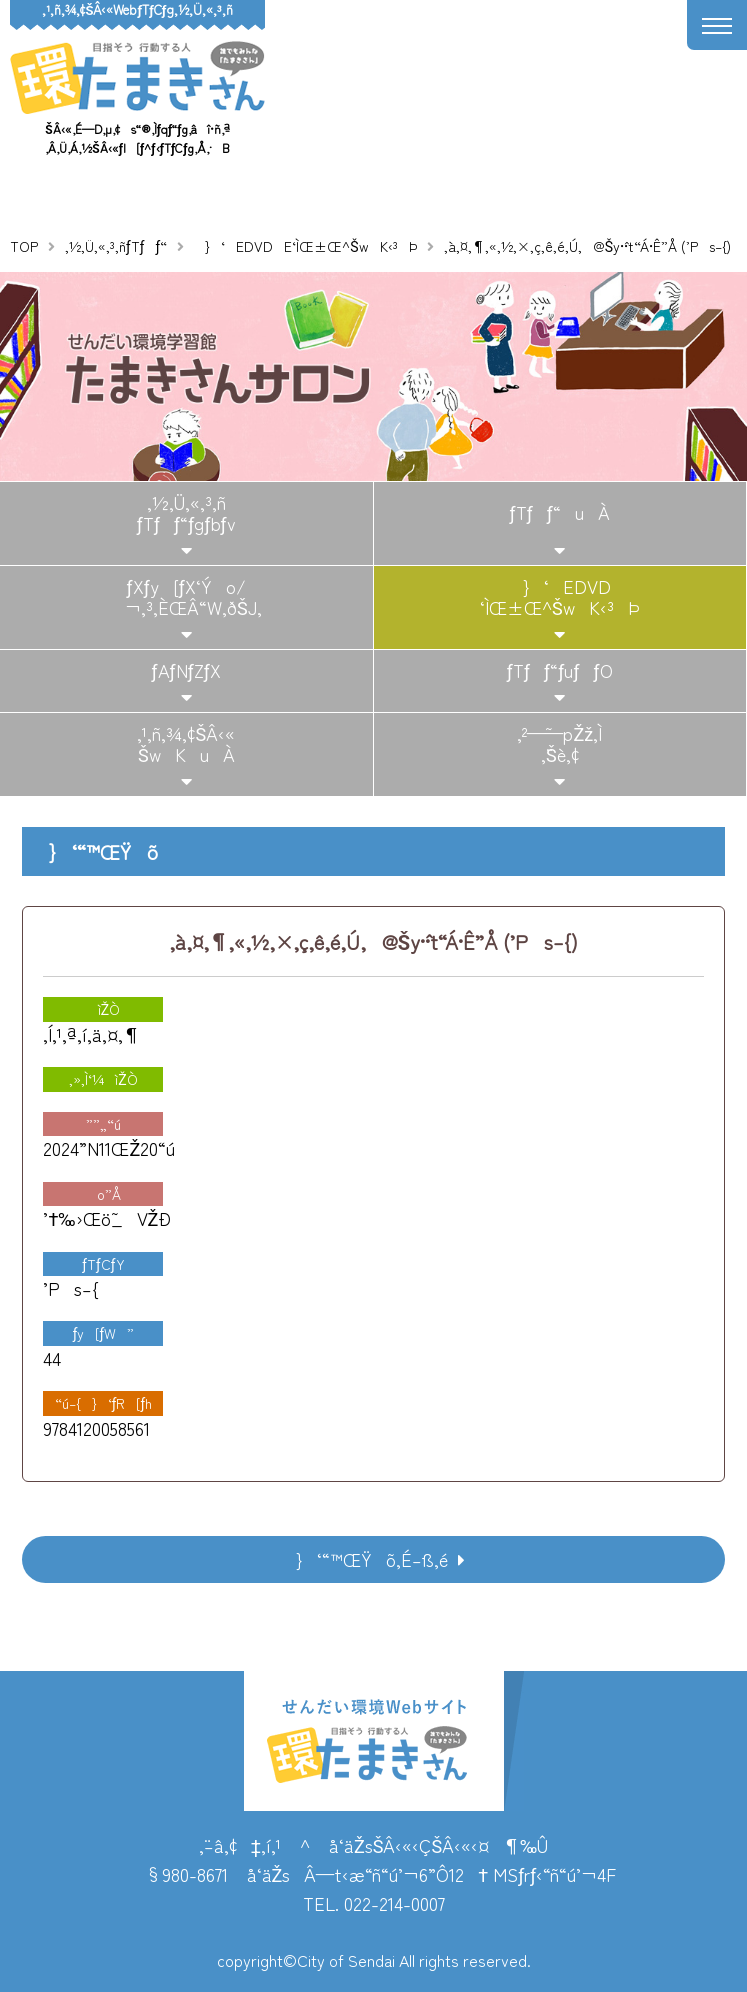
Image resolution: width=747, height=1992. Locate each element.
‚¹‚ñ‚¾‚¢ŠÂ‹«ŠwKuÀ (186, 744)
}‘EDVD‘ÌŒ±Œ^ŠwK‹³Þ (560, 597)
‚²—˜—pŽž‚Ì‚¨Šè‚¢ (559, 744)
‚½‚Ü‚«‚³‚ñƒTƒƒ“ (116, 246)
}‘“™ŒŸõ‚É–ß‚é (365, 1559)
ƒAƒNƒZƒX (186, 670)
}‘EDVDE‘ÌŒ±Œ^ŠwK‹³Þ (305, 246)
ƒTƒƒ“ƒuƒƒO (560, 670)
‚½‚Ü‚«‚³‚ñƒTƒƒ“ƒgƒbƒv (186, 513)
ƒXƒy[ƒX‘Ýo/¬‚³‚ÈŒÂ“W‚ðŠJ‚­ (186, 597)
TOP (24, 246)
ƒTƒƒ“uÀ (560, 512)
